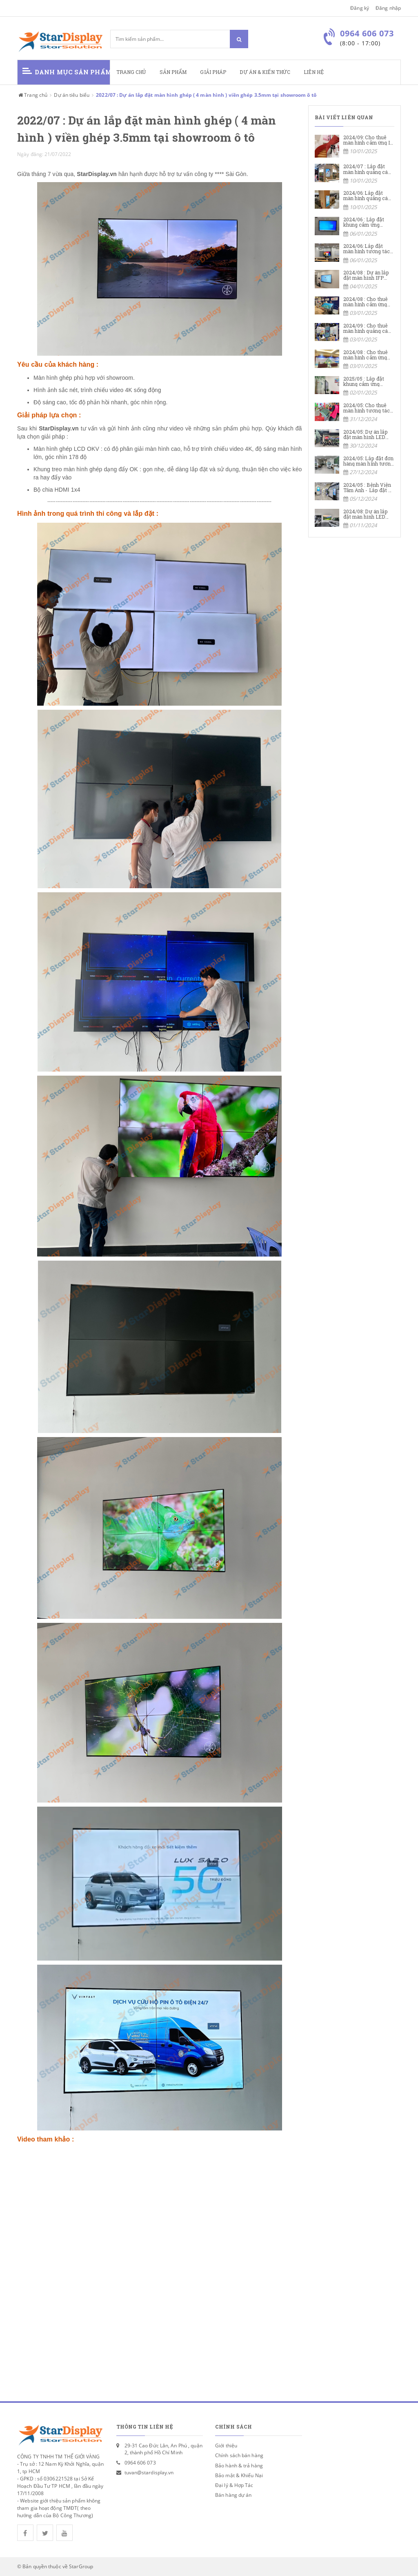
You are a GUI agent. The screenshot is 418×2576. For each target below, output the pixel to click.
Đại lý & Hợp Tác (234, 2485)
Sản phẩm (173, 72)
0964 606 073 (140, 2462)
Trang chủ (131, 72)
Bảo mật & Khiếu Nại (239, 2475)
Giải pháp (213, 72)
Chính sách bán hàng (239, 2455)
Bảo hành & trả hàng (239, 2465)
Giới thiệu (226, 2445)
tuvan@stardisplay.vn (149, 2472)
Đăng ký (359, 7)
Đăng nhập (388, 7)
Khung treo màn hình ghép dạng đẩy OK (85, 469)
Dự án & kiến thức (265, 72)
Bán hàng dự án (233, 2494)
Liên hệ (314, 72)
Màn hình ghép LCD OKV (66, 449)
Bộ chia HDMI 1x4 (56, 489)
